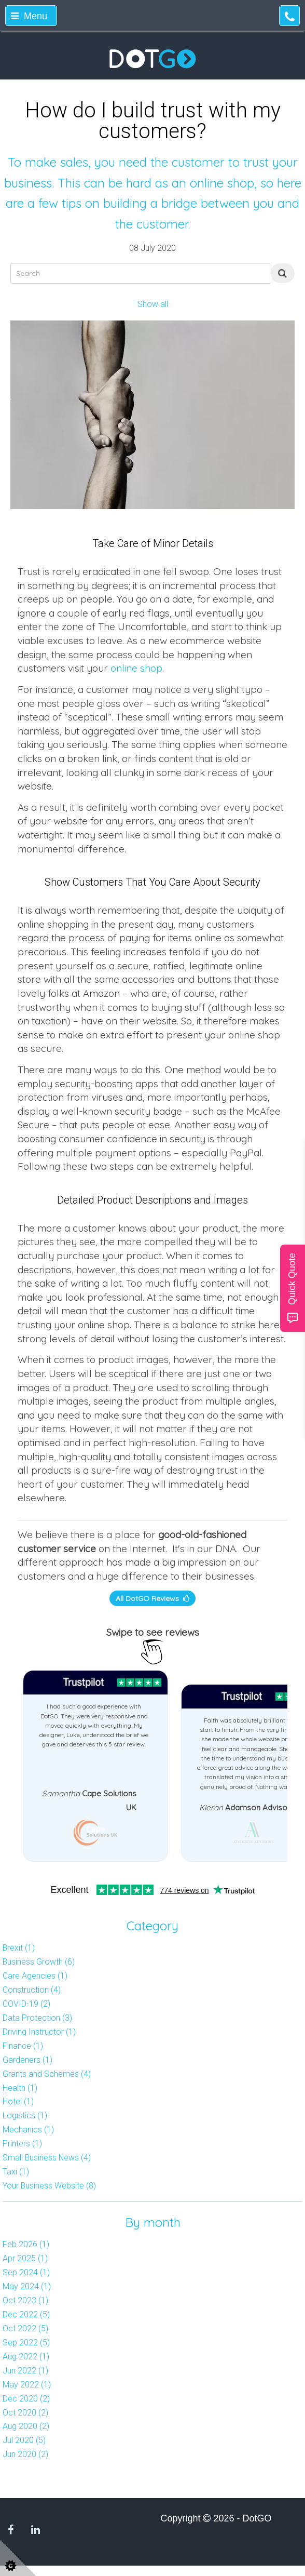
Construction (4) (32, 1990)
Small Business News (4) (47, 2158)
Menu (29, 16)
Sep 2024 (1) (26, 2272)
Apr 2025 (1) (25, 2258)
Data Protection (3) (37, 2018)
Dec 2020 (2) (26, 2399)
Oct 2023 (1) (25, 2300)
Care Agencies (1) (35, 1976)
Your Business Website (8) (49, 2186)
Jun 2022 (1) (25, 2370)
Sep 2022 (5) (26, 2342)
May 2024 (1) (27, 2286)
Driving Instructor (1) (39, 2032)
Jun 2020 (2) (25, 2454)
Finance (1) (23, 2046)
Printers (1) (22, 2143)
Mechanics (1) (28, 2129)
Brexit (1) (19, 1948)
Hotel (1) (18, 2101)
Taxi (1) (16, 2172)
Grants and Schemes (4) (47, 2074)
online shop (136, 668)
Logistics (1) (25, 2115)
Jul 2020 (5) (24, 2440)
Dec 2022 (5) (26, 2314)
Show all (152, 304)
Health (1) (20, 2088)
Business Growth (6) (39, 1962)
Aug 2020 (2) (26, 2426)
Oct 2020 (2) (25, 2413)
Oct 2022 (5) (25, 2328)
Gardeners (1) (27, 2060)
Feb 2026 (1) (26, 2244)
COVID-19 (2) (26, 2004)
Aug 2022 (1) (26, 2356)
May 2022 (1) (27, 2385)
